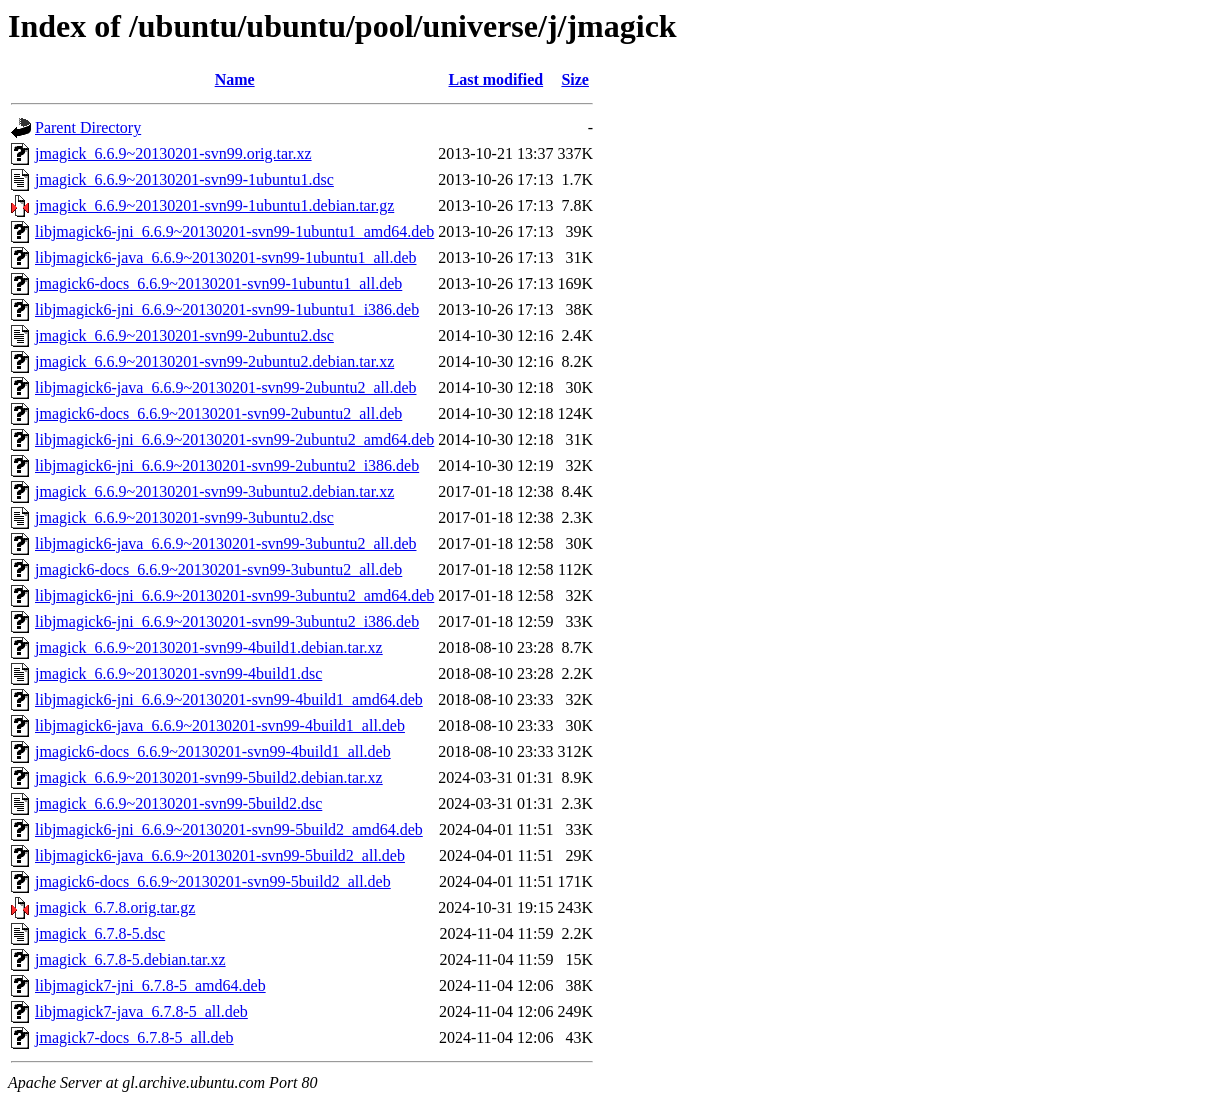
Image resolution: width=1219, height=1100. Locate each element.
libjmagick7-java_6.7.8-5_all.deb (141, 1011)
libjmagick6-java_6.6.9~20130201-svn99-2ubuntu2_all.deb (225, 387)
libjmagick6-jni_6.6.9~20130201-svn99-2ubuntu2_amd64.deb (234, 439)
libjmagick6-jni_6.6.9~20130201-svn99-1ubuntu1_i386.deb (227, 309)
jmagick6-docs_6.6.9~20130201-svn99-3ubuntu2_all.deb (218, 569)
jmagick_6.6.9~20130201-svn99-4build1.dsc (178, 673)
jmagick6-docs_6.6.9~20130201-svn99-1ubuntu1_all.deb (218, 283)
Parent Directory (88, 127)
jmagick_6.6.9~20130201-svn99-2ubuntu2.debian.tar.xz (214, 361)
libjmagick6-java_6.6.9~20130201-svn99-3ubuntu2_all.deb (225, 543)
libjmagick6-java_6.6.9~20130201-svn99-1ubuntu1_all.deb (225, 257)
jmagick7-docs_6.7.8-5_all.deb (134, 1037)
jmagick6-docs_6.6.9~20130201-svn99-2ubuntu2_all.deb (218, 413)
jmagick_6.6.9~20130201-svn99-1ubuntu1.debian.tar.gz (214, 205)
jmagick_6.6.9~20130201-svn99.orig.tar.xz (173, 153)
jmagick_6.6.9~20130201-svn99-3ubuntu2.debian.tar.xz (214, 491)
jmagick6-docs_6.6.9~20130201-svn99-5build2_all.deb (213, 881)
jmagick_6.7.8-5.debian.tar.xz (130, 959)
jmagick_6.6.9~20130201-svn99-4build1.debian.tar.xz (209, 647)
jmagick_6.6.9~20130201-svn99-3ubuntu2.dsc (184, 517)
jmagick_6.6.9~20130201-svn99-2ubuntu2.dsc (184, 335)
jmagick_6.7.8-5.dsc (100, 933)
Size (575, 79)
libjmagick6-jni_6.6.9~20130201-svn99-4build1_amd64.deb (229, 699)
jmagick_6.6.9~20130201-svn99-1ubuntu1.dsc (184, 179)
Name (235, 79)
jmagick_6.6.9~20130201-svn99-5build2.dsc (178, 803)
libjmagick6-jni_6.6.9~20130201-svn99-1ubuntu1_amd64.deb (234, 231)
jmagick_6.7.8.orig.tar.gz (115, 907)
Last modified (496, 79)
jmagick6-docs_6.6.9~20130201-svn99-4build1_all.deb (213, 751)
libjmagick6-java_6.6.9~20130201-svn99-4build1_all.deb (220, 725)
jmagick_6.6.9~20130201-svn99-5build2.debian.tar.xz (209, 777)
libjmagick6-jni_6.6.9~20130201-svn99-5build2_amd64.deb (229, 829)
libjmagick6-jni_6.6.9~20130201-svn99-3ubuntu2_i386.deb (227, 621)
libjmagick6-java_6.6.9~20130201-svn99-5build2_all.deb (220, 855)
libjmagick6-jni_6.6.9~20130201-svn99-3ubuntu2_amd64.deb (234, 595)
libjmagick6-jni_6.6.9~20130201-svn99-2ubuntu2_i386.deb (227, 465)
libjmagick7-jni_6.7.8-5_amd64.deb (150, 985)
